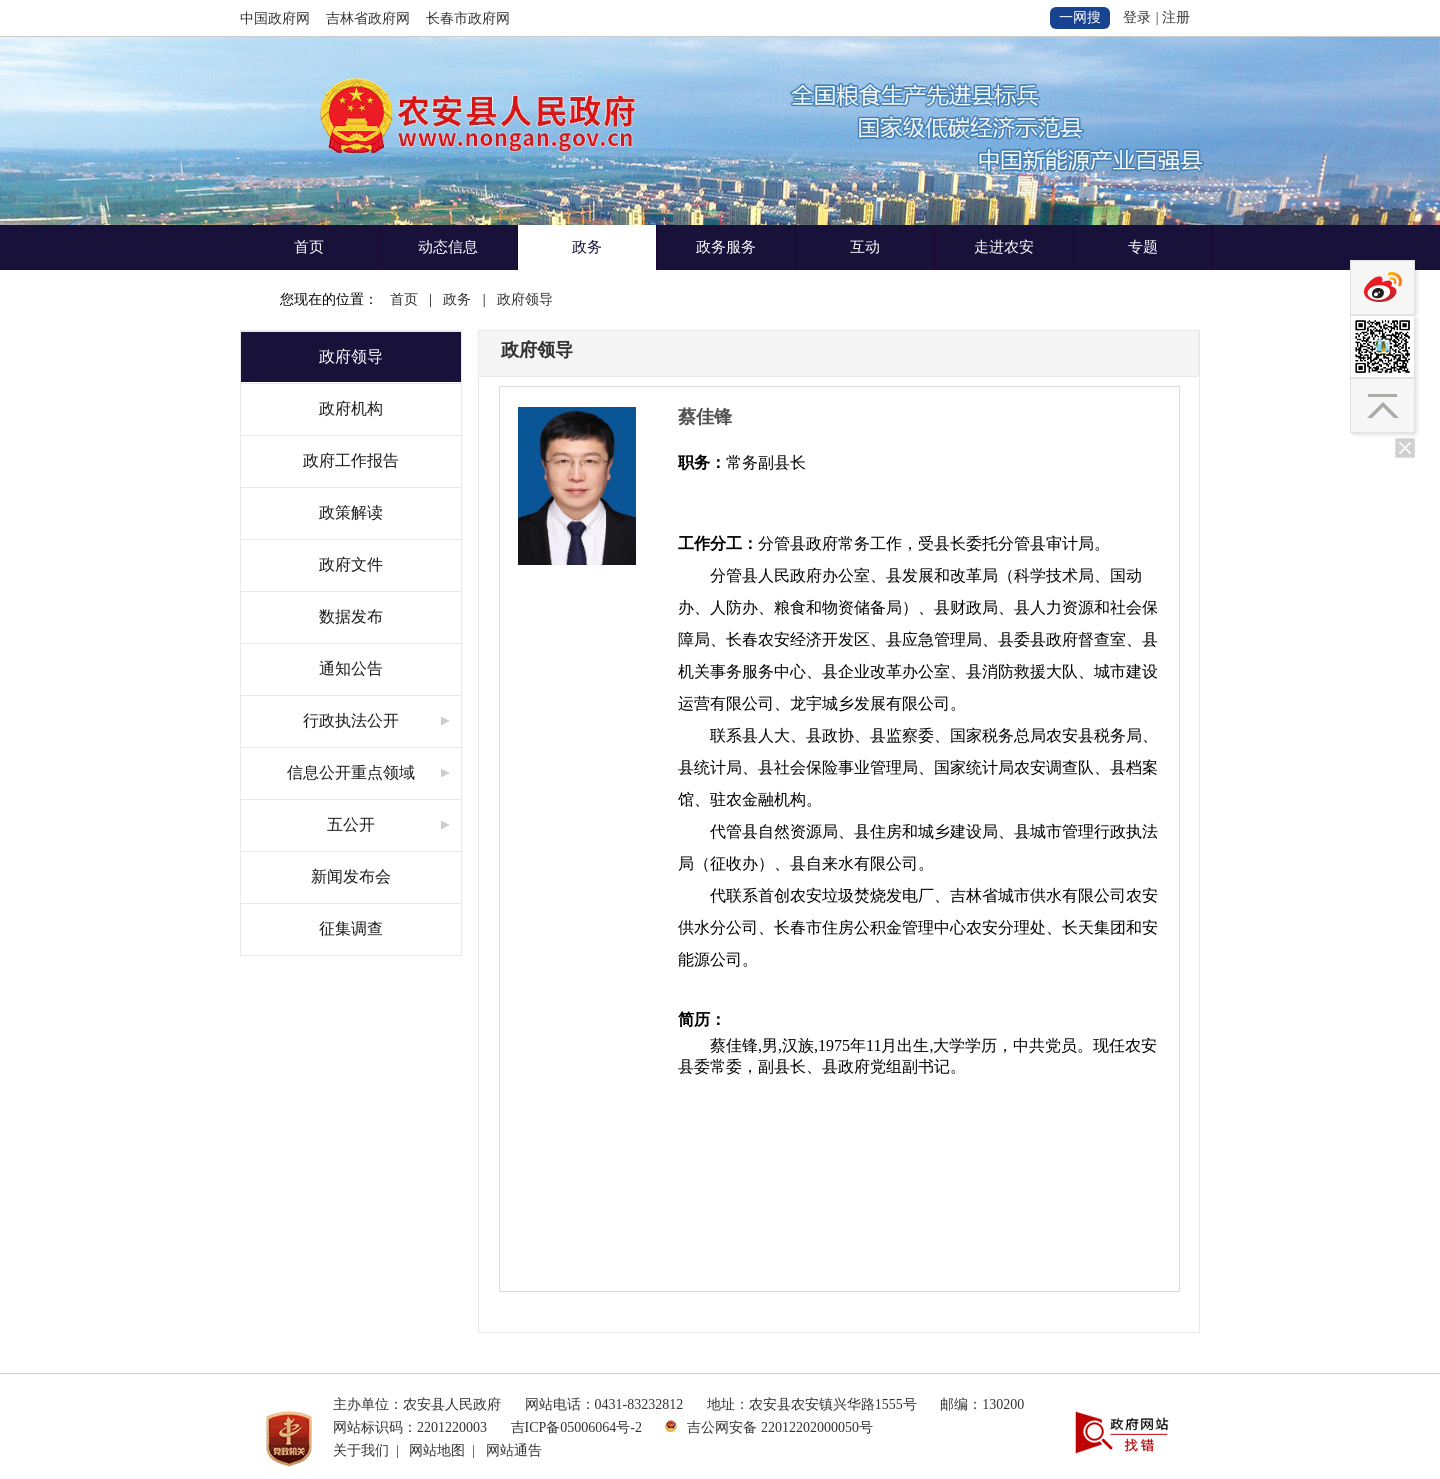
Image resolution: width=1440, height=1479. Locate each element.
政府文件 (351, 564)
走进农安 (1004, 247)
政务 (587, 247)
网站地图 (437, 1450)
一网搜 (1080, 17)
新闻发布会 (351, 876)
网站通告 (514, 1450)
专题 (1143, 247)
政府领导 (525, 299)
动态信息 (448, 247)
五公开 (351, 824)
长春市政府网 (468, 18)
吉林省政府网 (368, 18)
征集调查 (351, 928)
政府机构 (351, 408)
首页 (309, 247)
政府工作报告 (351, 460)
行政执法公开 (351, 720)
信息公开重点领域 (351, 772)
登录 (1137, 17)
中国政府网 (275, 18)
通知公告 (351, 668)
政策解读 (351, 512)
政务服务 (726, 247)
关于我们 (361, 1450)
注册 (1176, 17)
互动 (865, 247)
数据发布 (351, 616)
